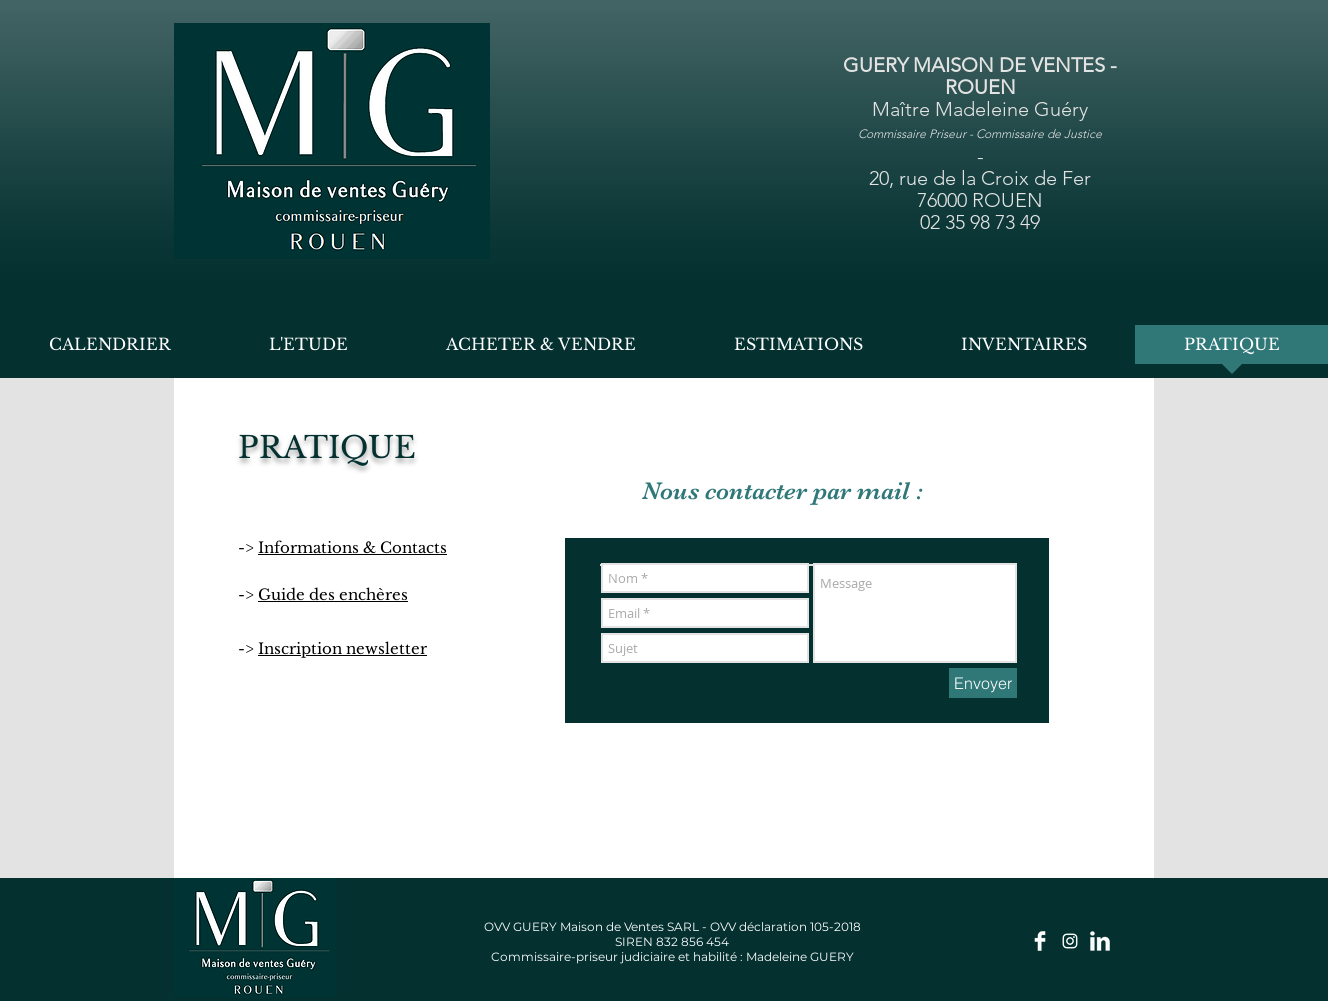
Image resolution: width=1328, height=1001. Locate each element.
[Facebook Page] (1040, 941)
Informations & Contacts (352, 547)
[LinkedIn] (1100, 941)
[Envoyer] (983, 683)
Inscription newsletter (342, 648)
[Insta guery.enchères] (1070, 941)
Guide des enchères (333, 594)
